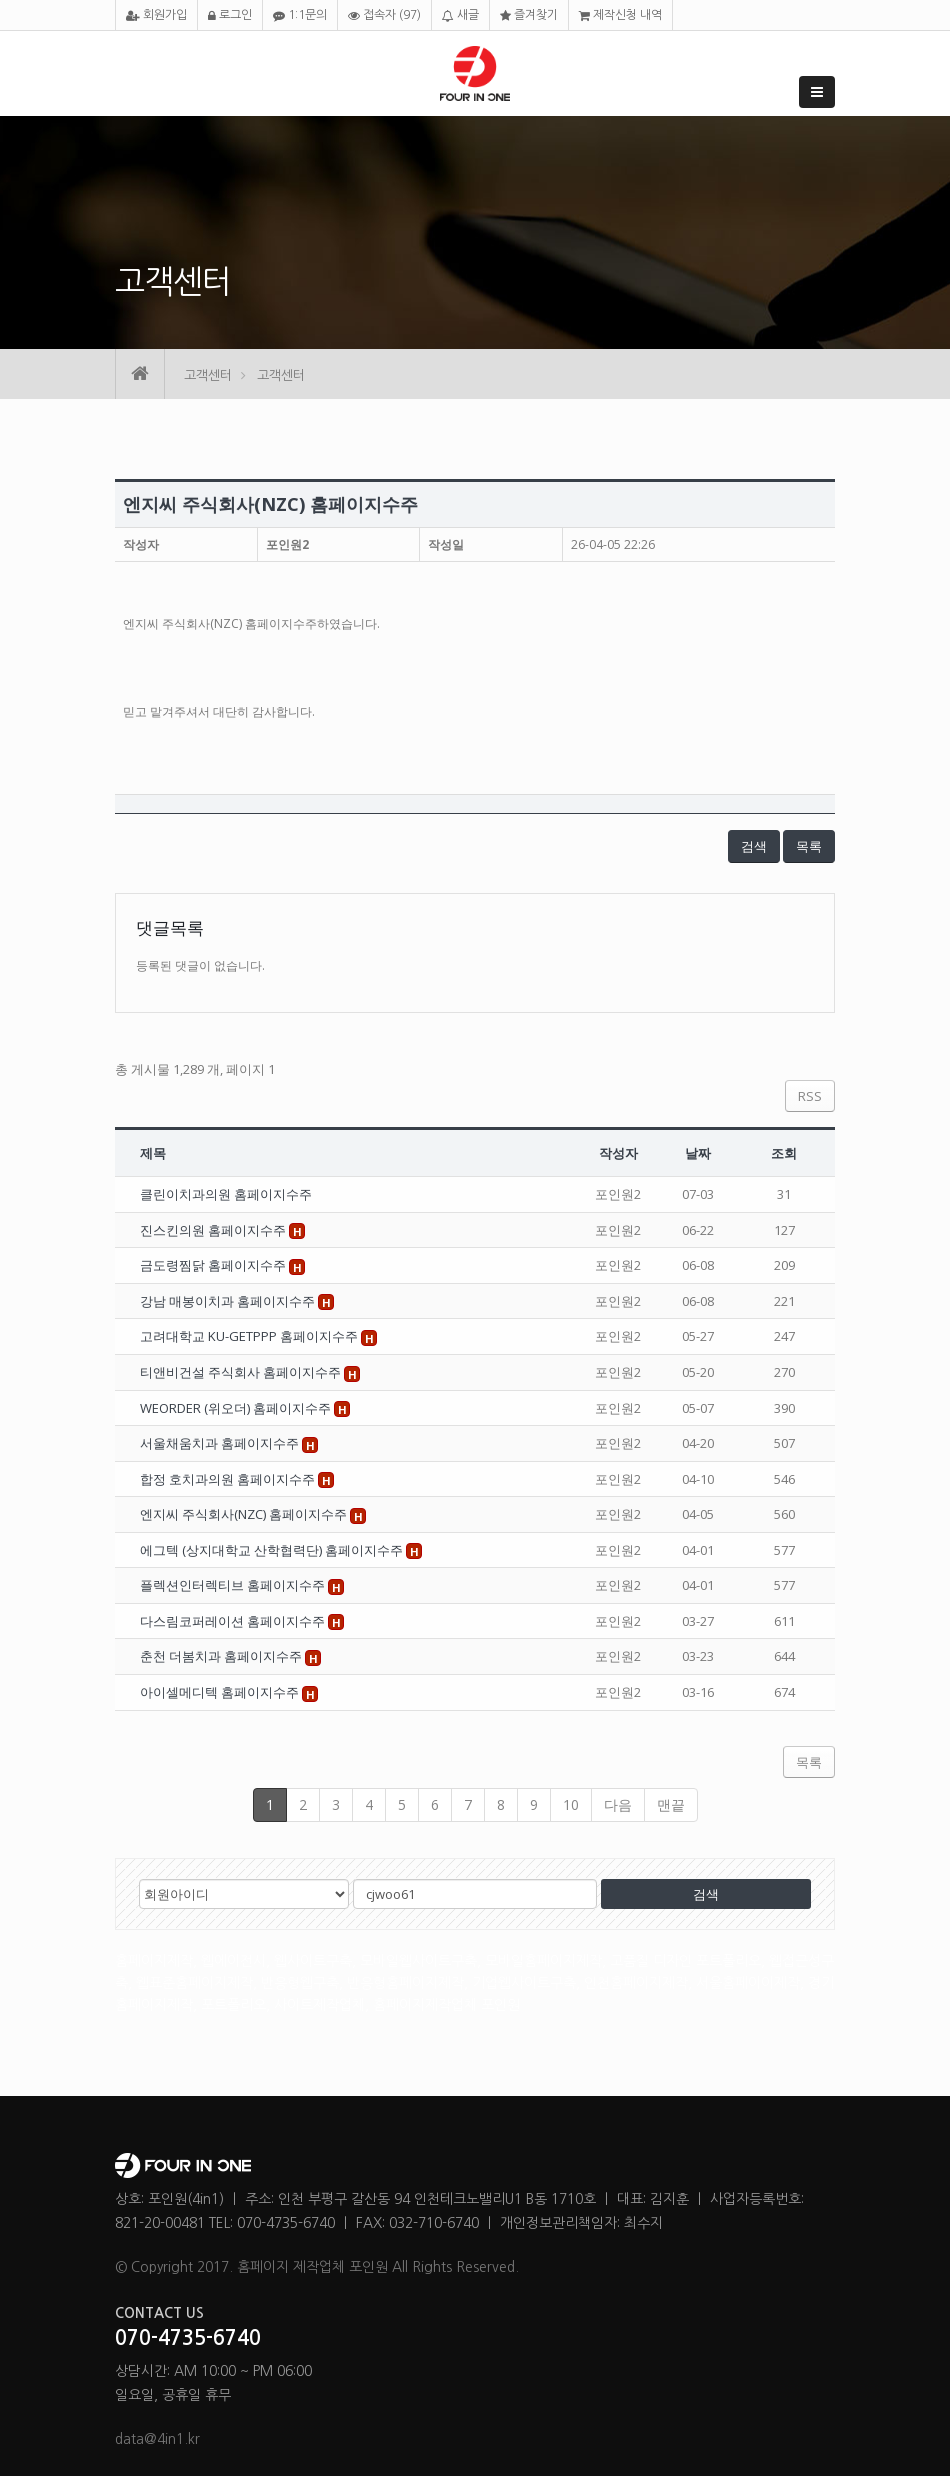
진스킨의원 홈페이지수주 (214, 1230)
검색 (754, 846)
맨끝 (671, 1804)
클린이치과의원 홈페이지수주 (226, 1194)
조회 (784, 1153)
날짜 (698, 1153)
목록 (809, 846)
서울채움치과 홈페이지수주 (221, 1443)
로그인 (230, 15)
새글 (460, 15)
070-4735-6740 (188, 2338)
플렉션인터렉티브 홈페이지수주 (234, 1585)
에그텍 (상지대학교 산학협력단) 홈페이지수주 (273, 1550)
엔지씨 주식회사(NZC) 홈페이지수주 (245, 1514)
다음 (618, 1804)
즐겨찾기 (529, 15)
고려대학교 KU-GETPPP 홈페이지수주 (250, 1336)
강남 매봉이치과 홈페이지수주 (229, 1301)
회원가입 (156, 15)
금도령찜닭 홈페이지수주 (214, 1265)
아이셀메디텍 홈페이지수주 (221, 1692)
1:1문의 (300, 15)
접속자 (384, 15)
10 (571, 1804)
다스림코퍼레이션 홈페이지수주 (234, 1621)
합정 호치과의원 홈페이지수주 (229, 1479)
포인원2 (287, 544)
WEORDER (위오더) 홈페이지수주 (237, 1408)
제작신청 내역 (620, 15)
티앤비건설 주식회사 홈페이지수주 (242, 1372)
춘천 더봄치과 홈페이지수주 (222, 1656)
